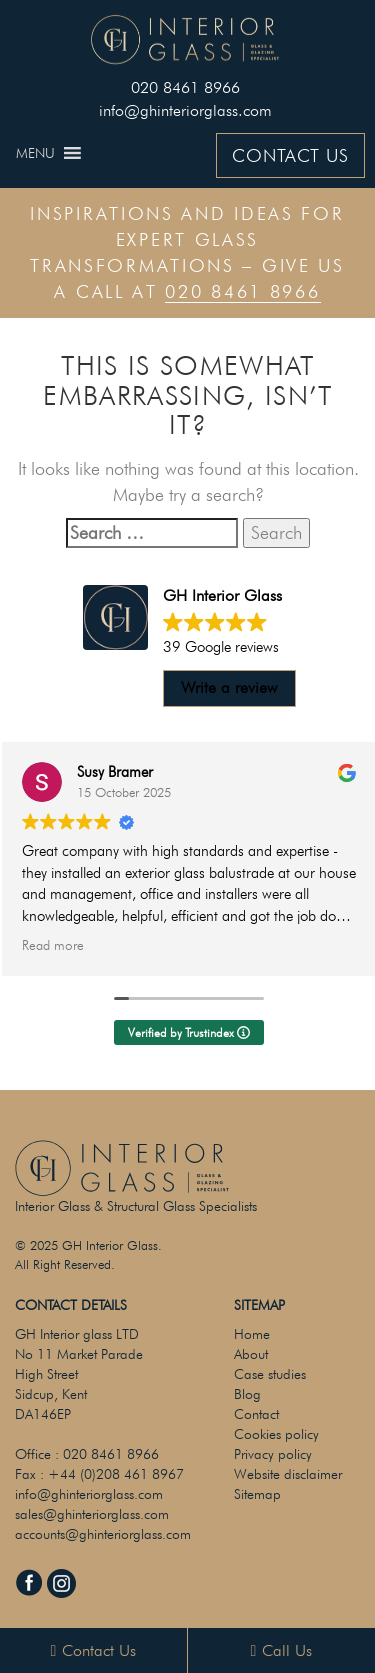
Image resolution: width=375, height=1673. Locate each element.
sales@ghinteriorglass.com (92, 1514)
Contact (256, 1414)
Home (252, 1334)
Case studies (270, 1374)
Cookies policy (276, 1434)
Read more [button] (53, 945)
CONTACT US (290, 155)
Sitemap (257, 1494)
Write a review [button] (229, 687)
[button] (35, 153)
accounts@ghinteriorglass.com (103, 1534)
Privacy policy (273, 1454)
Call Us (282, 1650)
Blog (247, 1394)
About (251, 1354)
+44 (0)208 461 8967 (116, 1474)
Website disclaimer (288, 1474)
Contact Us (94, 1650)
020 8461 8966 (185, 87)
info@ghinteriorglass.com (185, 110)
